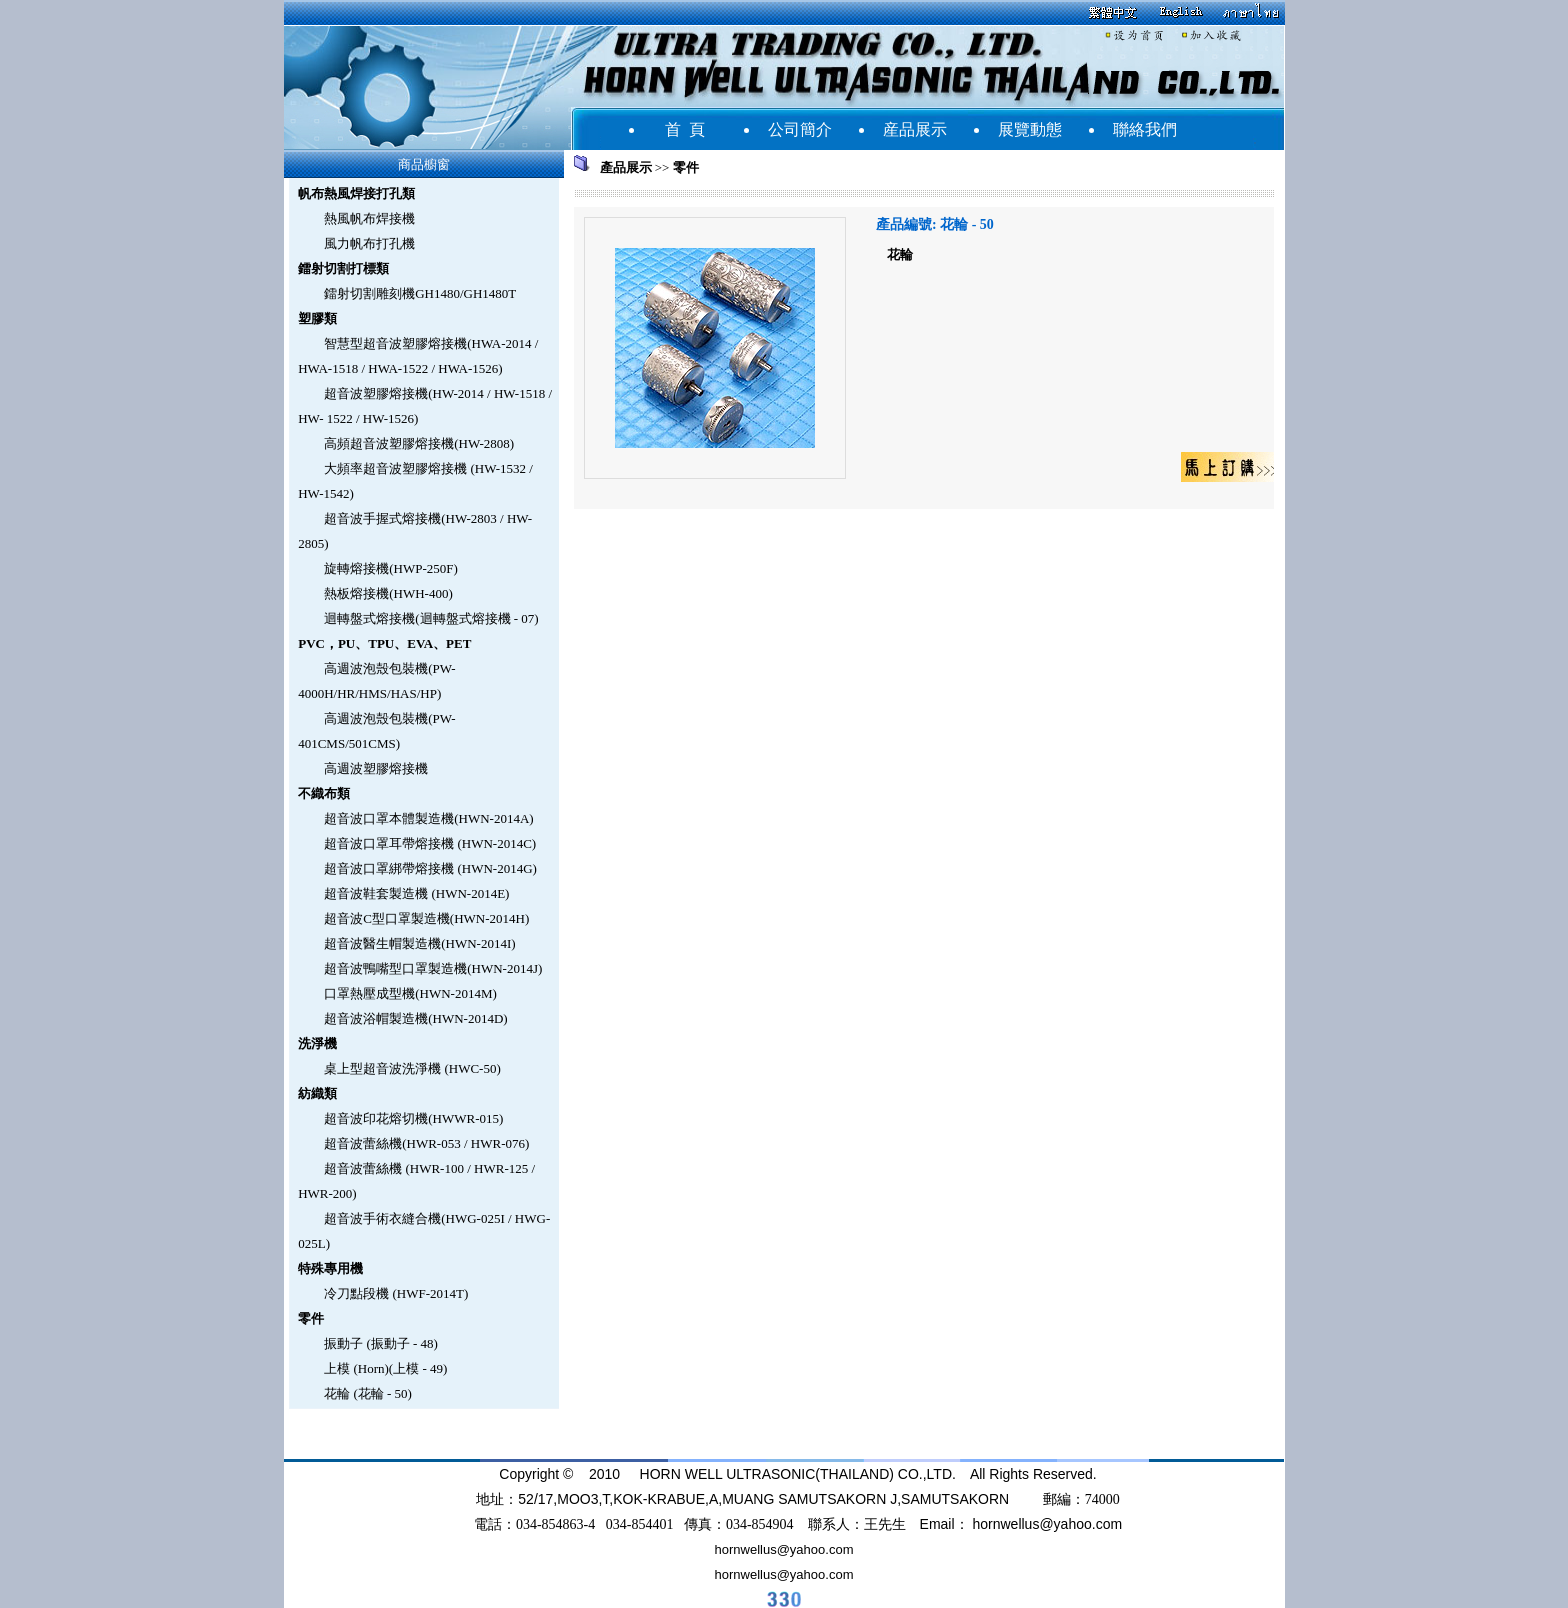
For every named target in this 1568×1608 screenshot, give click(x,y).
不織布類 (324, 793)
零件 (311, 1318)
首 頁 (685, 129)
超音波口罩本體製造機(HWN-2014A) (428, 818)
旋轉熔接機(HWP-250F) (391, 568)
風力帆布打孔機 (369, 243)
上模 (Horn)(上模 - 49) (385, 1368)
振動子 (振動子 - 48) (381, 1343)
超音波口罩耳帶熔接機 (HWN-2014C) (430, 843)
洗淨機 (317, 1043)
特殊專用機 (330, 1268)
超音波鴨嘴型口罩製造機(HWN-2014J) (433, 968)
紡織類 (317, 1093)
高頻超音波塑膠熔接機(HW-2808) (419, 443)
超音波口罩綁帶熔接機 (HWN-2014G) (430, 868)
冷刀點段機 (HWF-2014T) (396, 1293)
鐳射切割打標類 (343, 268)
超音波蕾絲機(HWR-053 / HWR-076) (426, 1143)
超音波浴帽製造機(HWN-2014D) (415, 1018)
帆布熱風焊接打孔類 (356, 193)
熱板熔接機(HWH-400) (388, 593)
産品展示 (915, 129)
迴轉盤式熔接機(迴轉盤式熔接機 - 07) (431, 618)
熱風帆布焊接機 (369, 218)
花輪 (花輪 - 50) (368, 1393)
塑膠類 (317, 318)
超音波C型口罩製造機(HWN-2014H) (426, 918)
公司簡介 (800, 129)
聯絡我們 (1145, 129)
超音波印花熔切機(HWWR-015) (413, 1118)
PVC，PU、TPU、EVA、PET (384, 643)
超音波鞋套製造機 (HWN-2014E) (416, 893)
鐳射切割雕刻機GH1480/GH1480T (420, 293)
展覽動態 (1030, 129)
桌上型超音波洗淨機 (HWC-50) (412, 1068)
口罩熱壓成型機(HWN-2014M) (410, 993)
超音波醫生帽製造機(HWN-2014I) (419, 943)
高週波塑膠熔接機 (376, 768)
